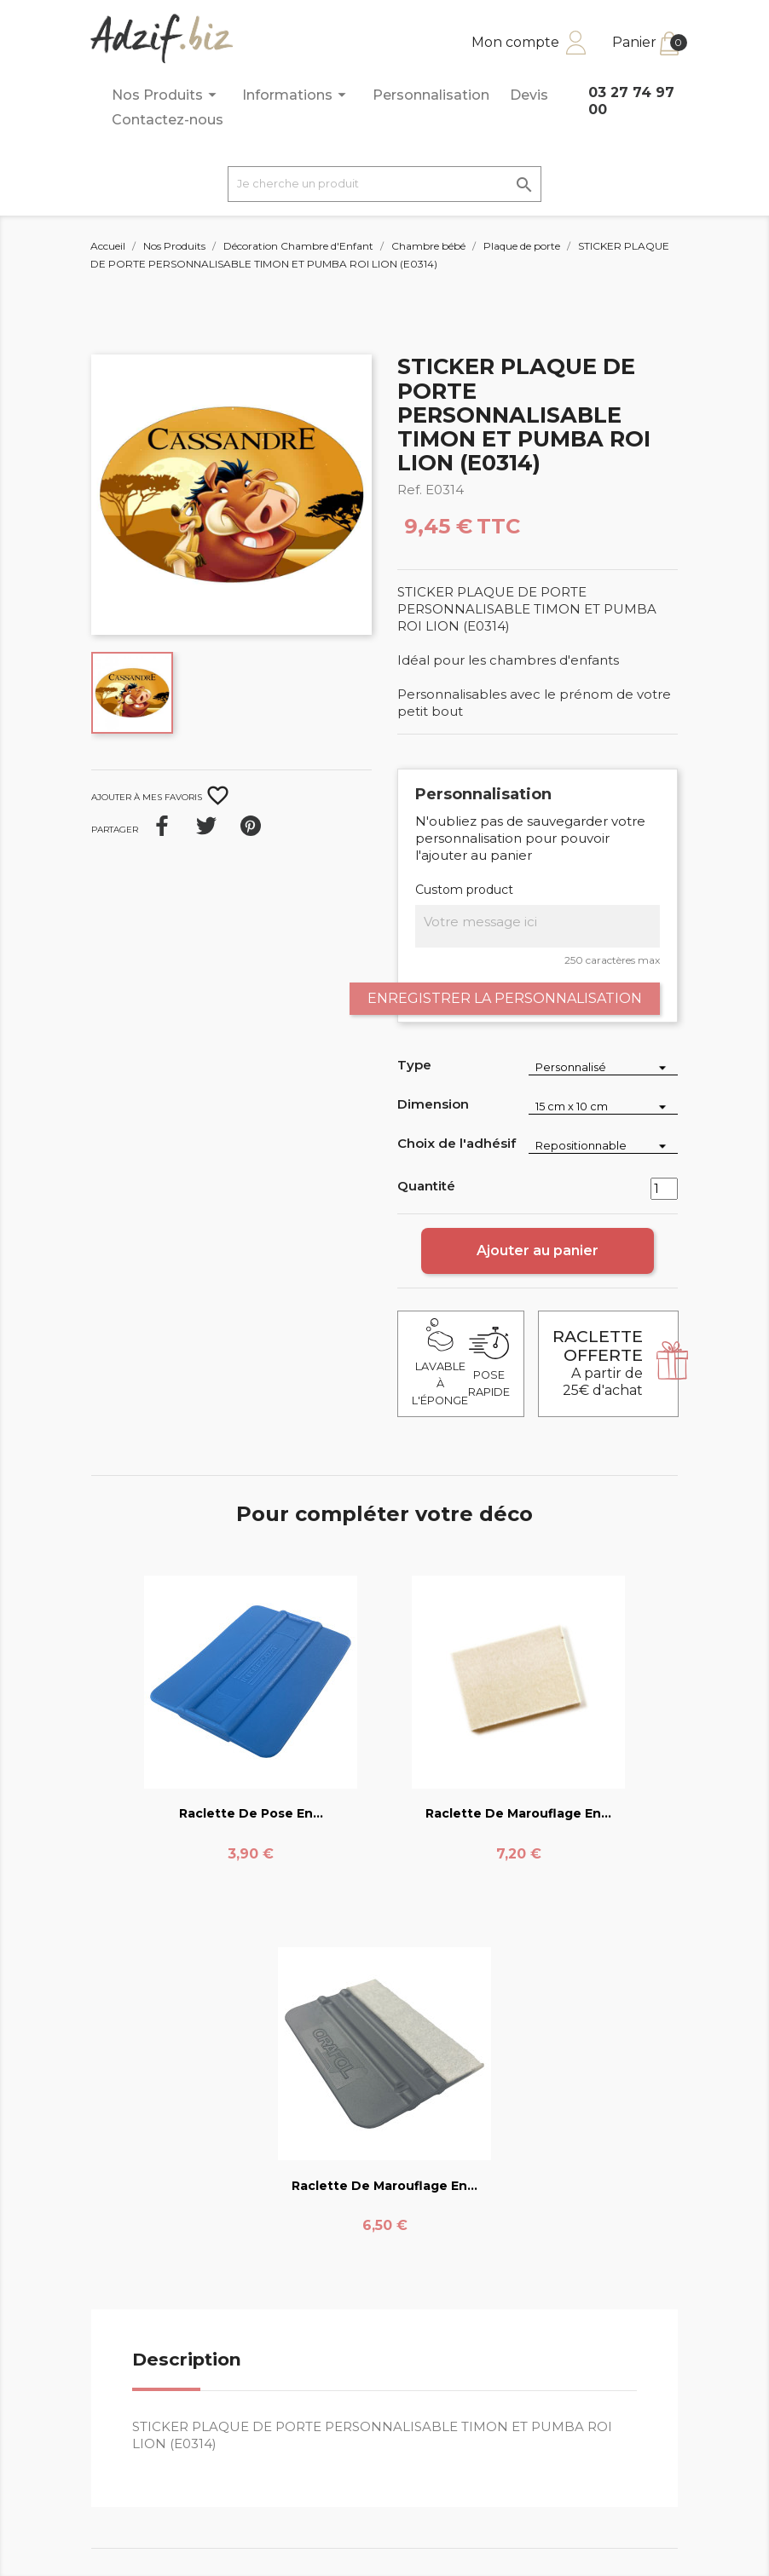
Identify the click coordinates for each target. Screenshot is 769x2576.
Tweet (206, 826)
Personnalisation (431, 95)
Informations (296, 95)
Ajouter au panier (537, 1250)
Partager (162, 826)
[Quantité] (664, 1189)
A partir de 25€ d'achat (597, 1363)
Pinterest (251, 826)
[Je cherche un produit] (384, 184)
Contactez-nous (167, 120)
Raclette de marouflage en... (518, 1813)
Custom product (464, 889)
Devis (529, 95)
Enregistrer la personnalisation (504, 998)
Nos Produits (167, 95)
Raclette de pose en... (251, 1813)
